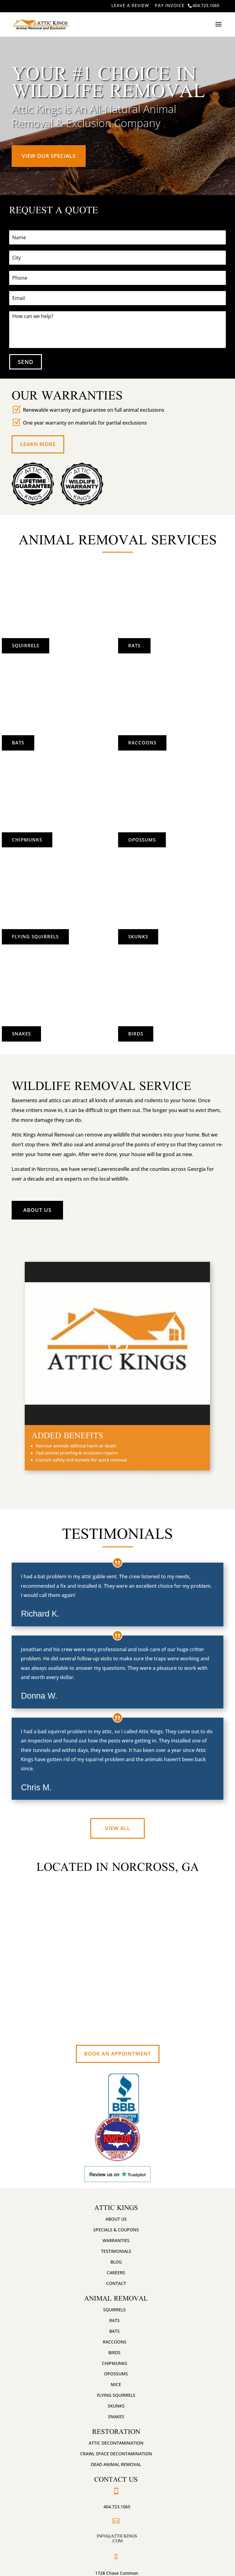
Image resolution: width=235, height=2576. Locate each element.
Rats (172, 644)
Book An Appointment (117, 2053)
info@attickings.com (117, 2538)
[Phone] (117, 278)
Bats (18, 743)
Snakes (21, 1034)
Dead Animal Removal (116, 2464)
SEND (25, 361)
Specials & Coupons (116, 2230)
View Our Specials (49, 155)
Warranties (116, 2240)
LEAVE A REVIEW (130, 5)
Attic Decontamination (116, 2443)
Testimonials (116, 2251)
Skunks (172, 935)
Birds (172, 1032)
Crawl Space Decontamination (116, 2454)
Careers (116, 2272)
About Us (37, 1209)
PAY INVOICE (170, 5)
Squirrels (25, 645)
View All (117, 1828)
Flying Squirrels (35, 936)
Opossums (173, 838)
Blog (116, 2262)
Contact (116, 2283)
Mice (116, 2384)
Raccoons (173, 741)
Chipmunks (27, 840)
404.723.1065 (205, 5)
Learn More (38, 444)
